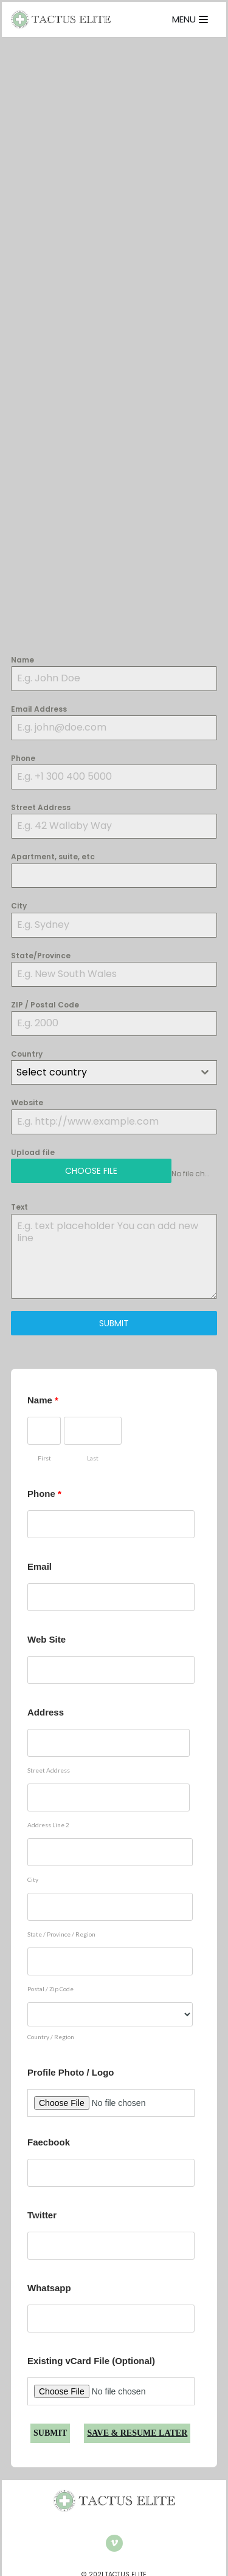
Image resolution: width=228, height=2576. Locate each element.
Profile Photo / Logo (70, 2072)
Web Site (46, 1639)
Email (39, 1566)
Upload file (33, 1152)
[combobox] (114, 1072)
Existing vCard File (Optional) (91, 2361)
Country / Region (50, 2036)
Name (22, 660)
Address (45, 1712)
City (19, 906)
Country (27, 1054)
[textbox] (102, 1072)
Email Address (39, 709)
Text (19, 1207)
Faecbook (48, 2142)
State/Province (41, 955)
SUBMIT (114, 1323)
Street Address (41, 807)
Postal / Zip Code (50, 1988)
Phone (23, 758)
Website (27, 1102)
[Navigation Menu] (190, 19)
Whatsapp (49, 2288)
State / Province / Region (61, 1934)
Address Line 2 (48, 1824)
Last (92, 1458)
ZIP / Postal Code (45, 1005)
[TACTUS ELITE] (61, 19)
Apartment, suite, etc (53, 856)
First (44, 1458)
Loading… (114, 348)
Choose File (91, 1171)
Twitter (42, 2215)
